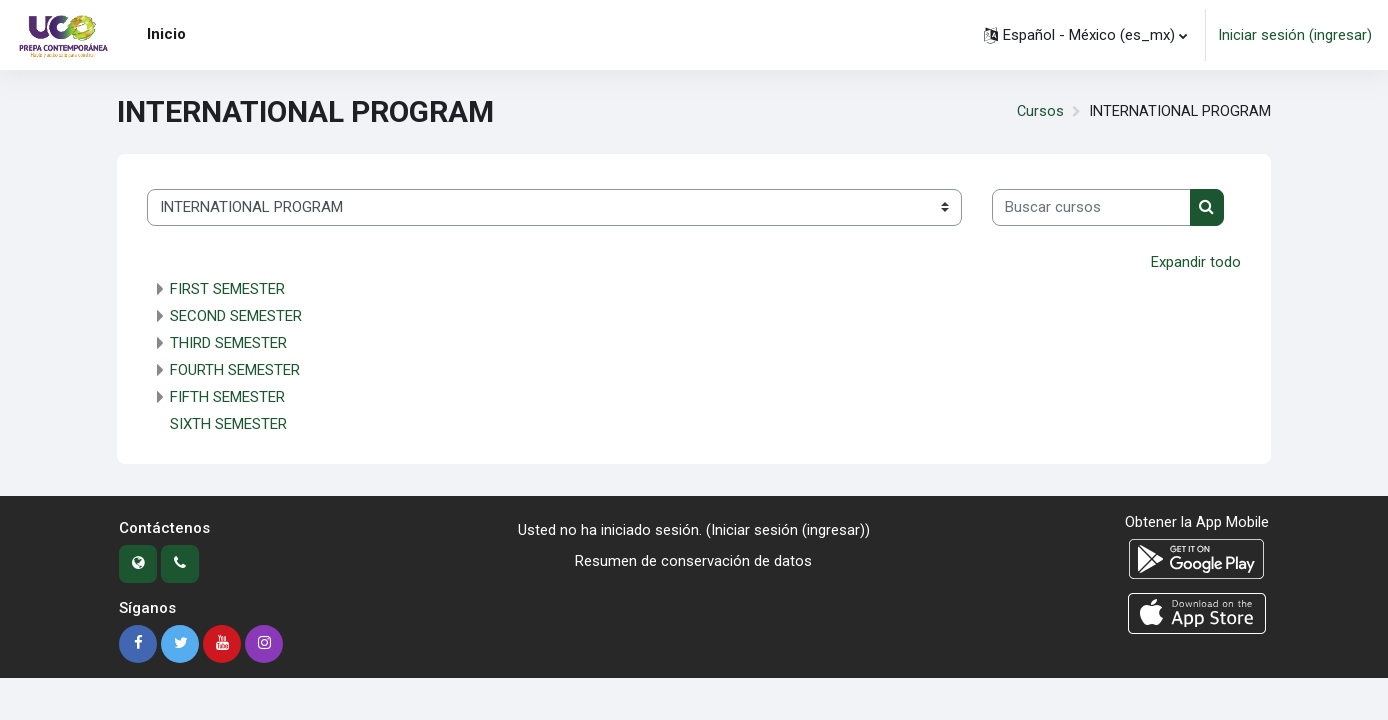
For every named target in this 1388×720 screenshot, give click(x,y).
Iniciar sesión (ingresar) (1295, 35)
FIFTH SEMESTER (227, 397)
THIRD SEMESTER (228, 343)
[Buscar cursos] (1091, 207)
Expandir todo (1196, 262)
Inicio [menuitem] (166, 34)
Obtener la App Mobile (1197, 522)
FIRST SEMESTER (227, 289)
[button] (1085, 35)
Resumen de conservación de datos (693, 561)
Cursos (1039, 112)
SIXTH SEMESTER (228, 424)
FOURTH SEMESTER (235, 370)
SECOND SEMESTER (236, 316)
